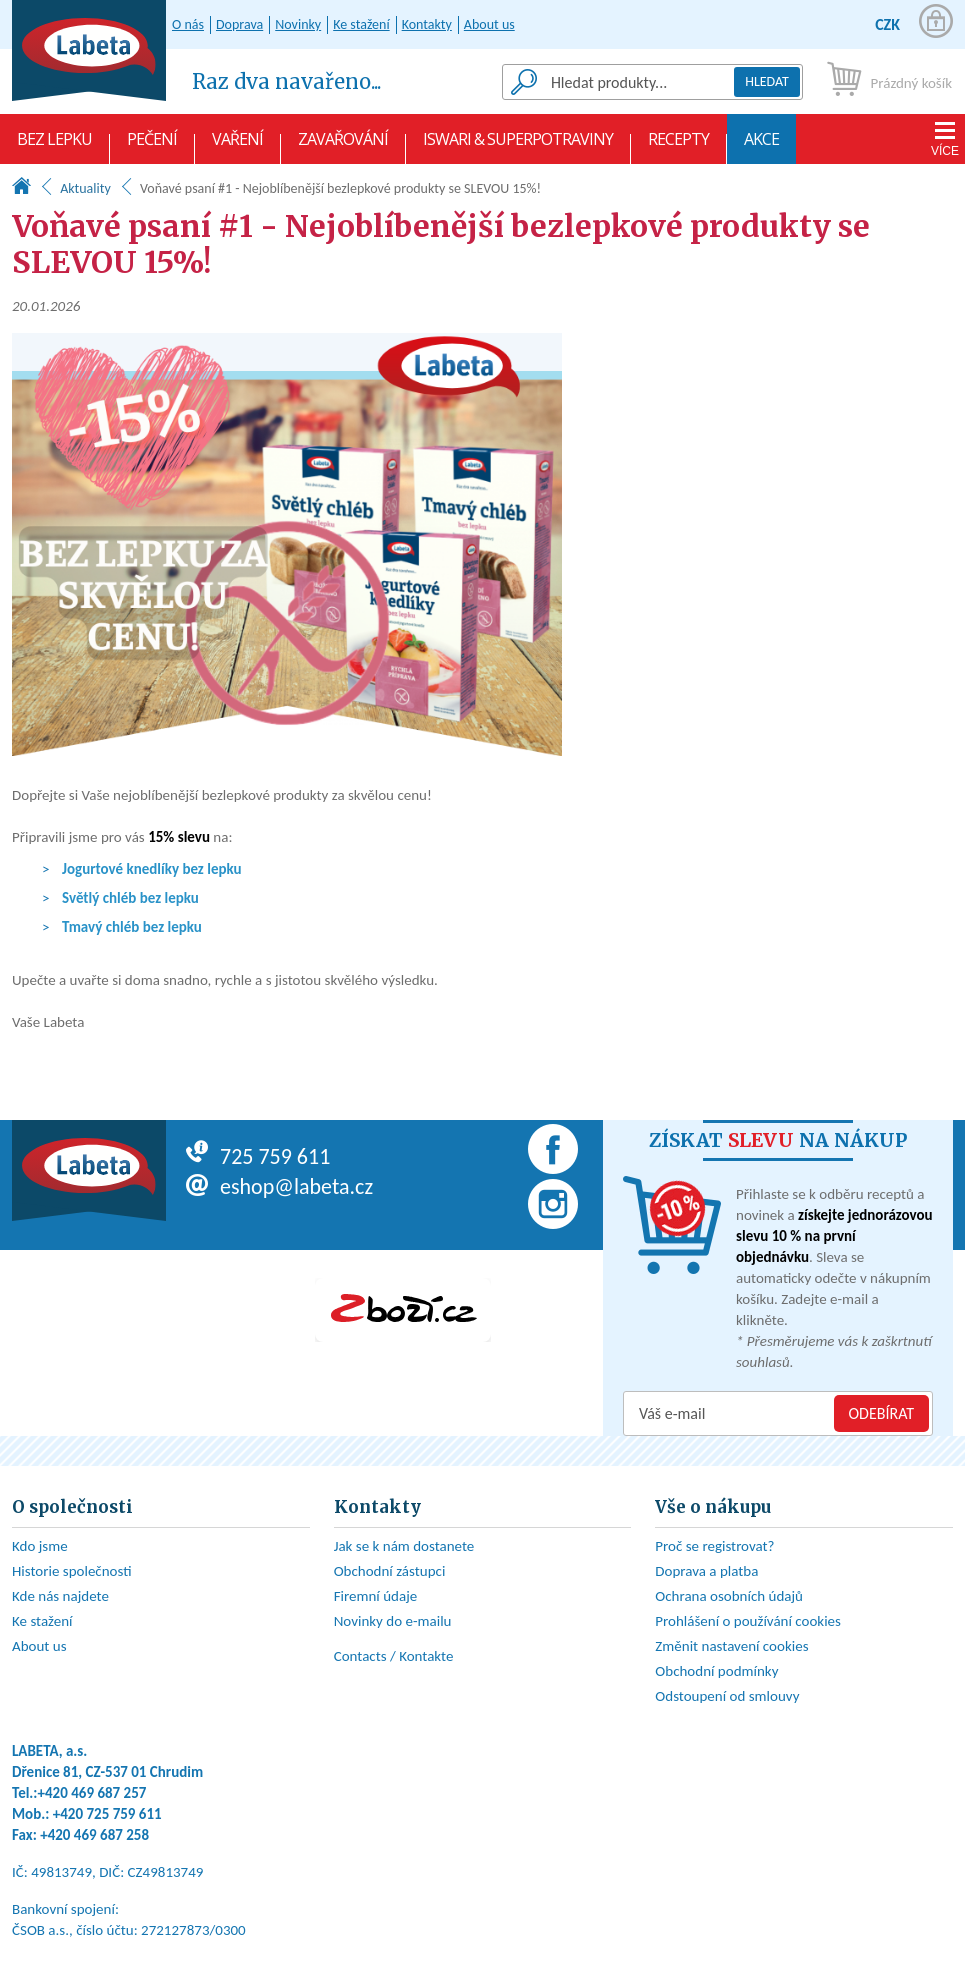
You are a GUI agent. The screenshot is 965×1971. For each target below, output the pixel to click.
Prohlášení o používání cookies (748, 1621)
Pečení (152, 146)
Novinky (298, 24)
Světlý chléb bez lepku (130, 898)
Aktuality (85, 188)
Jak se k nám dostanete (404, 1546)
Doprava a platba (706, 1571)
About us (489, 24)
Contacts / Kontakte (394, 1656)
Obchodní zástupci (390, 1571)
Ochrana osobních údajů (729, 1596)
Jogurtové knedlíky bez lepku (152, 869)
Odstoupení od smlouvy (727, 1696)
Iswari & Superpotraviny (518, 146)
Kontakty (427, 24)
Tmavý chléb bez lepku (132, 927)
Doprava (239, 24)
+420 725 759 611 (107, 1814)
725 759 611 (258, 1156)
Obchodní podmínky (716, 1671)
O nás (188, 24)
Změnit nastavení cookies (731, 1646)
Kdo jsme (40, 1546)
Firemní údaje (376, 1596)
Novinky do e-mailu (393, 1621)
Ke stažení (361, 24)
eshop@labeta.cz (279, 1186)
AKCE (761, 146)
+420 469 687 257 (92, 1793)
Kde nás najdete (60, 1596)
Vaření (237, 146)
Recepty (678, 146)
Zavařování (343, 146)
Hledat (767, 81)
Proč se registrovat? (714, 1546)
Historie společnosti (72, 1571)
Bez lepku (54, 146)
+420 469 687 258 (94, 1835)
